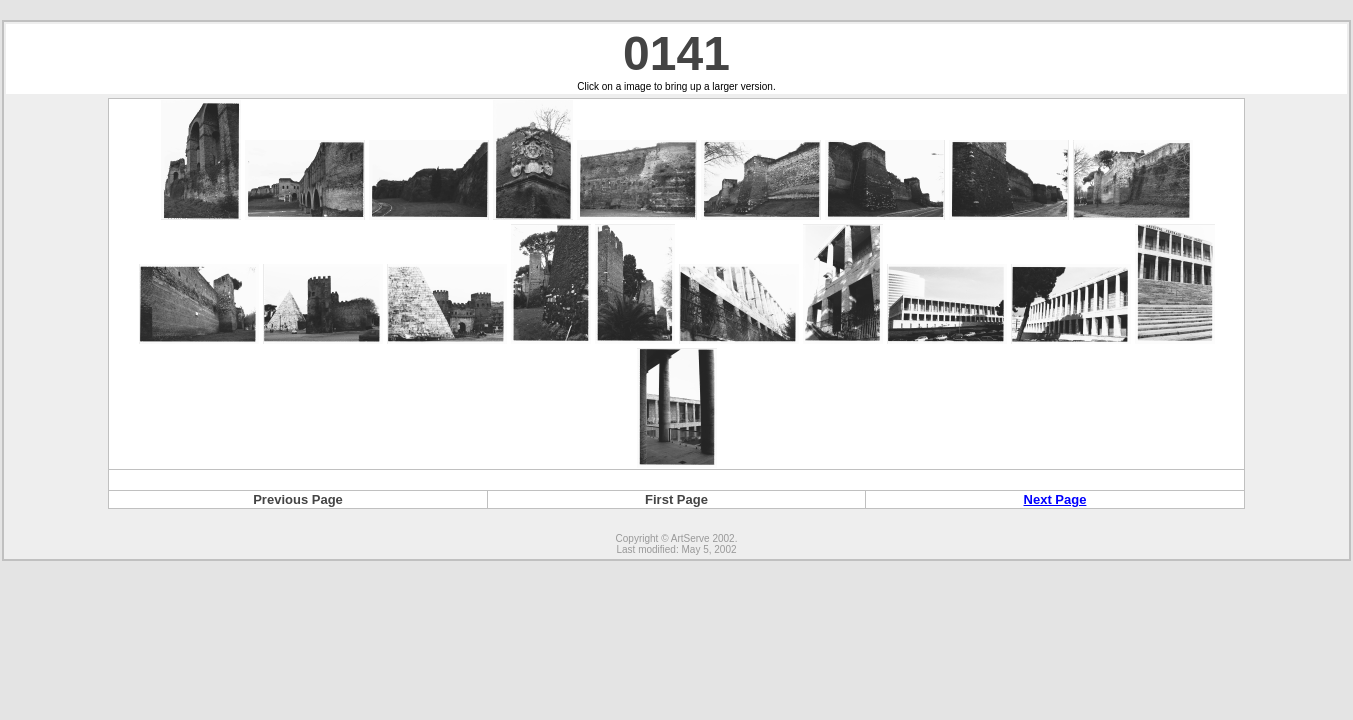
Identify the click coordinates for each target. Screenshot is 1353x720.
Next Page (1055, 499)
